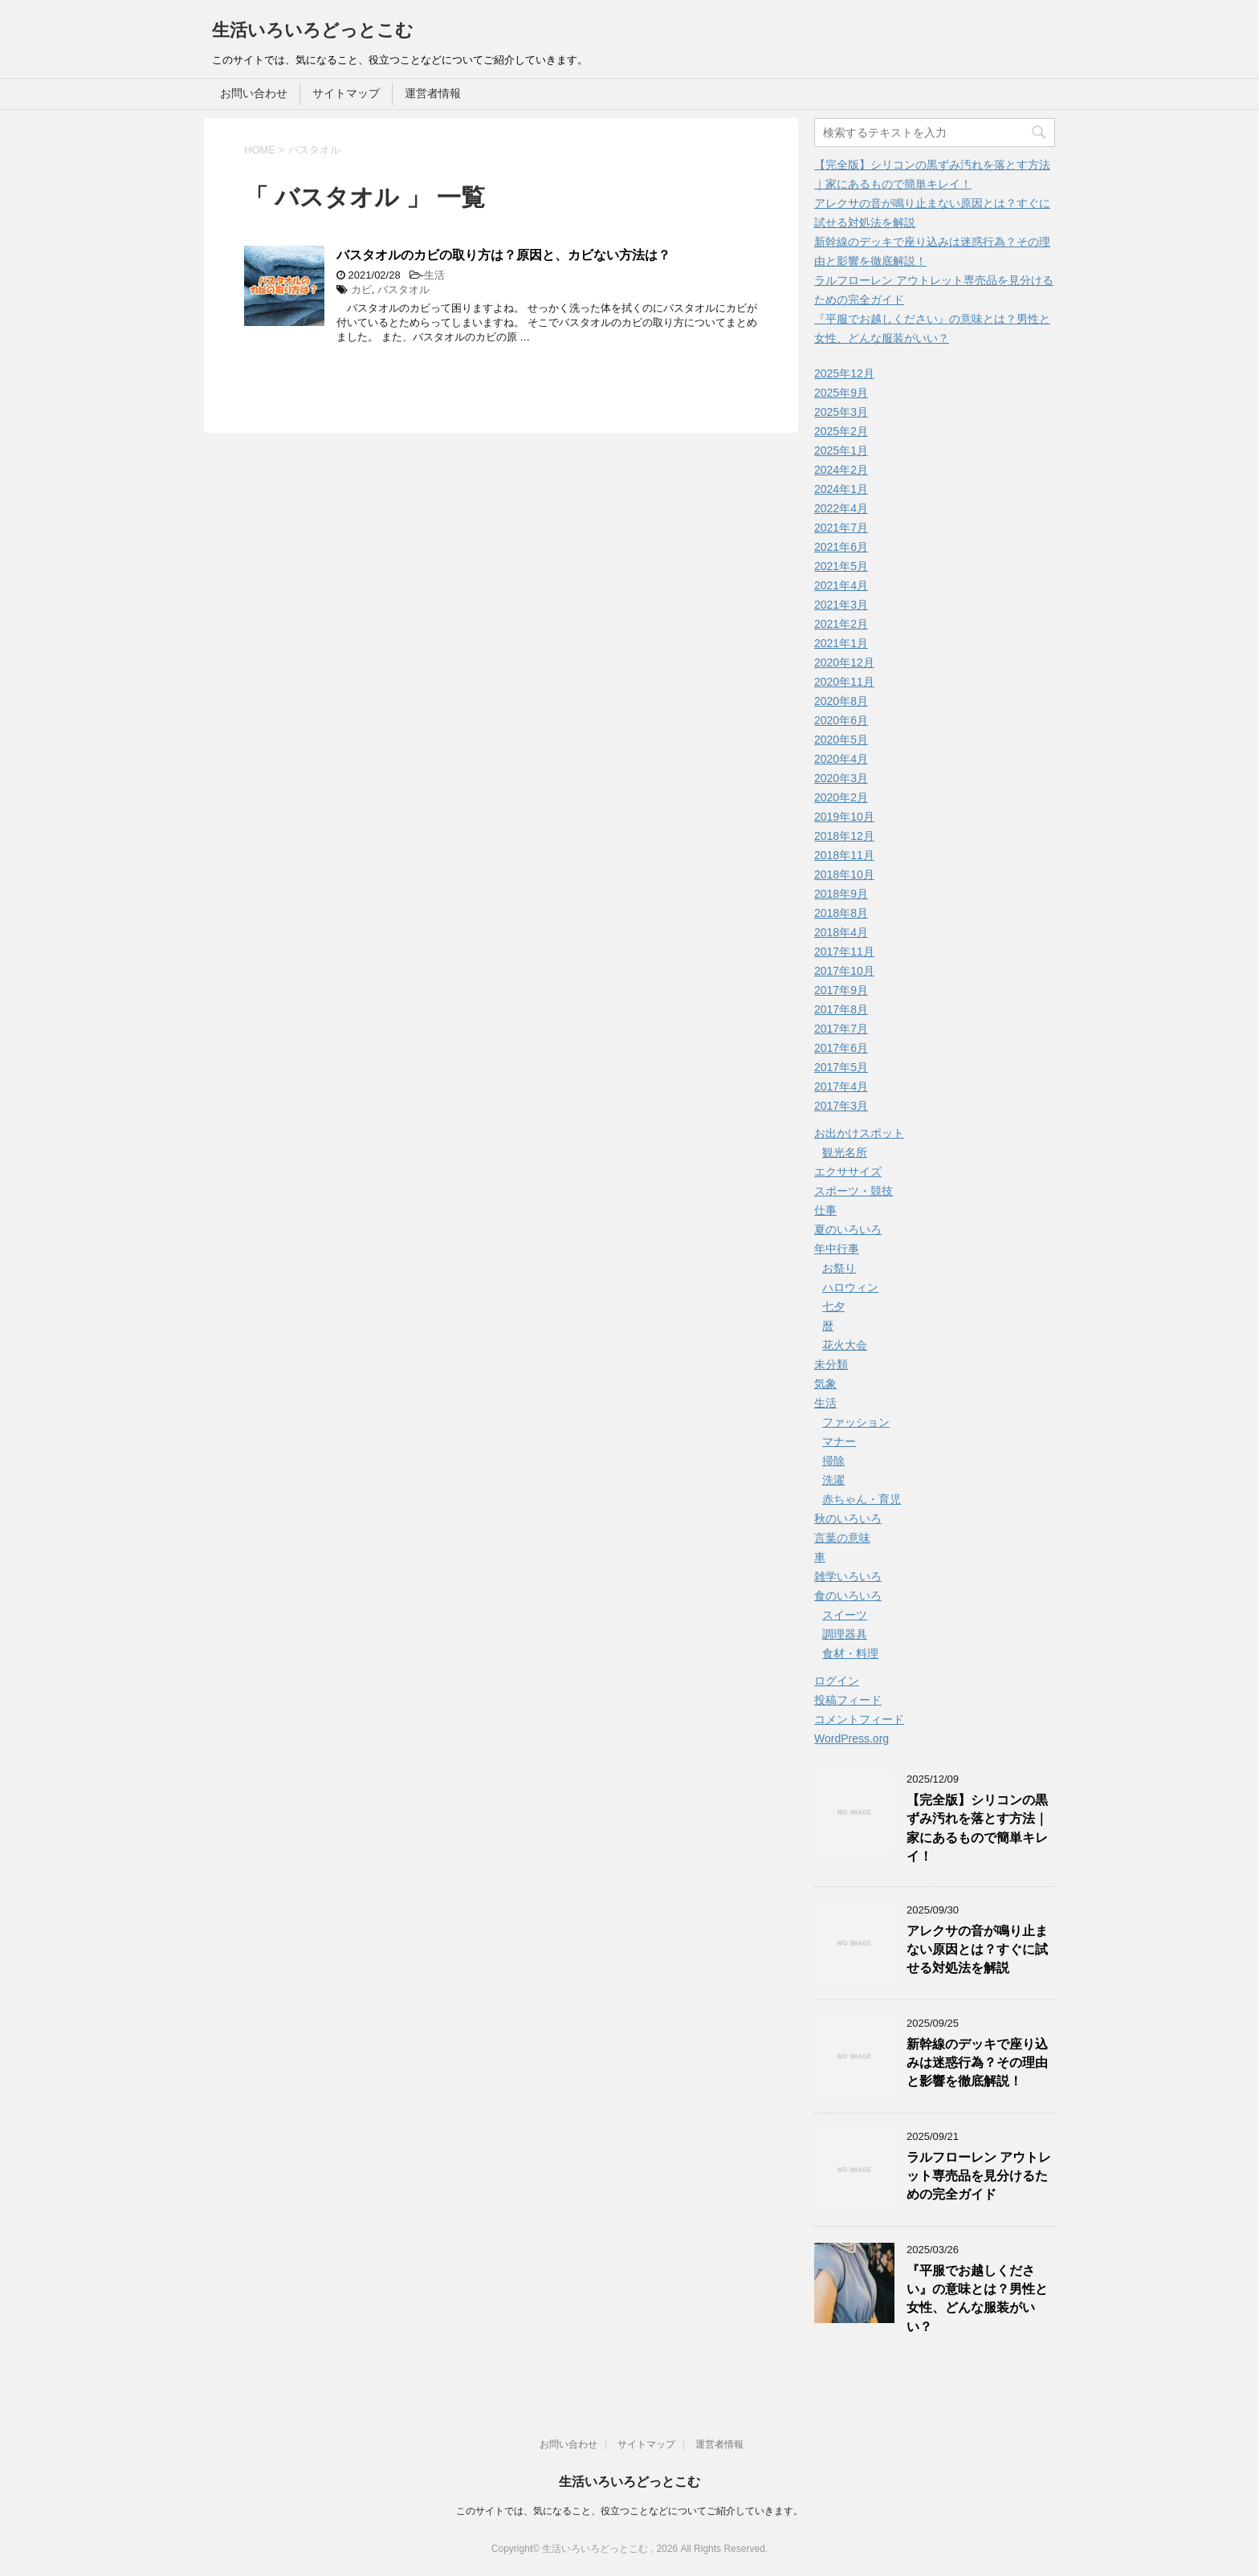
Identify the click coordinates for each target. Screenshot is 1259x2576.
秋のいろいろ (848, 1518)
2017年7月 (841, 1028)
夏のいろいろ (848, 1229)
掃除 (833, 1460)
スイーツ (844, 1614)
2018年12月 (844, 835)
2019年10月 (844, 816)
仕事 (825, 1210)
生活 (434, 275)
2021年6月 (841, 546)
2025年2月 (841, 431)
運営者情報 (433, 93)
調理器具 (844, 1634)
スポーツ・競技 (853, 1190)
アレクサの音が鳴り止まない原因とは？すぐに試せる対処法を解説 (977, 1949)
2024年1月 (841, 489)
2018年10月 (844, 874)
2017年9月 (841, 990)
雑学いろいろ (848, 1576)
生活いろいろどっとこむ (313, 30)
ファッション (856, 1422)
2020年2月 (841, 797)
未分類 (831, 1364)
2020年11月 (844, 681)
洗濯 (833, 1479)
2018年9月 (841, 893)
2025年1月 (841, 450)
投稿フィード (848, 1700)
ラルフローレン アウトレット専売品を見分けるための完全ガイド (979, 2176)
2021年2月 (841, 624)
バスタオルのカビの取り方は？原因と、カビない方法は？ (503, 255)
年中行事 (836, 1248)
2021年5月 (841, 566)
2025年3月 (841, 412)
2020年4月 (841, 758)
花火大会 (844, 1345)
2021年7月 (841, 527)
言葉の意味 (842, 1537)
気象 (825, 1383)
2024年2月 (841, 469)
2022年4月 (841, 508)
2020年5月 (841, 739)
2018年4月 (841, 932)
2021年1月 (841, 643)
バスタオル (403, 289)
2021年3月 (841, 604)
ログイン (836, 1680)
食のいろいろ (848, 1595)
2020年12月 (844, 662)
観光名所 (844, 1152)
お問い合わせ (253, 93)
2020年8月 (841, 701)
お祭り (839, 1268)
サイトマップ (346, 93)
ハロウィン (850, 1287)
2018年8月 (841, 913)
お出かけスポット (859, 1133)
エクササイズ (848, 1171)
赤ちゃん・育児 (861, 1499)
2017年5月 (841, 1067)
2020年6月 (841, 720)
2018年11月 (844, 855)
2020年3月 (841, 778)
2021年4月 (841, 585)
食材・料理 (850, 1653)
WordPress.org (851, 1738)
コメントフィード (859, 1719)
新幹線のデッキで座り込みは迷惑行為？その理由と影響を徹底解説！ (977, 2063)
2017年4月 (841, 1086)
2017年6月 (841, 1047)
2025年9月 (841, 392)
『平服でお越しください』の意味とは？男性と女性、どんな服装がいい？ (977, 2298)
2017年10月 (844, 970)
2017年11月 (844, 951)
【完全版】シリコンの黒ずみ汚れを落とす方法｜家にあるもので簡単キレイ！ (977, 1828)
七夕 (833, 1306)
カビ (361, 289)
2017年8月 (841, 1009)
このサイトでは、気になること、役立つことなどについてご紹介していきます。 (629, 2511)
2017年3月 (841, 1105)
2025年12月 (844, 373)
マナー (839, 1441)
